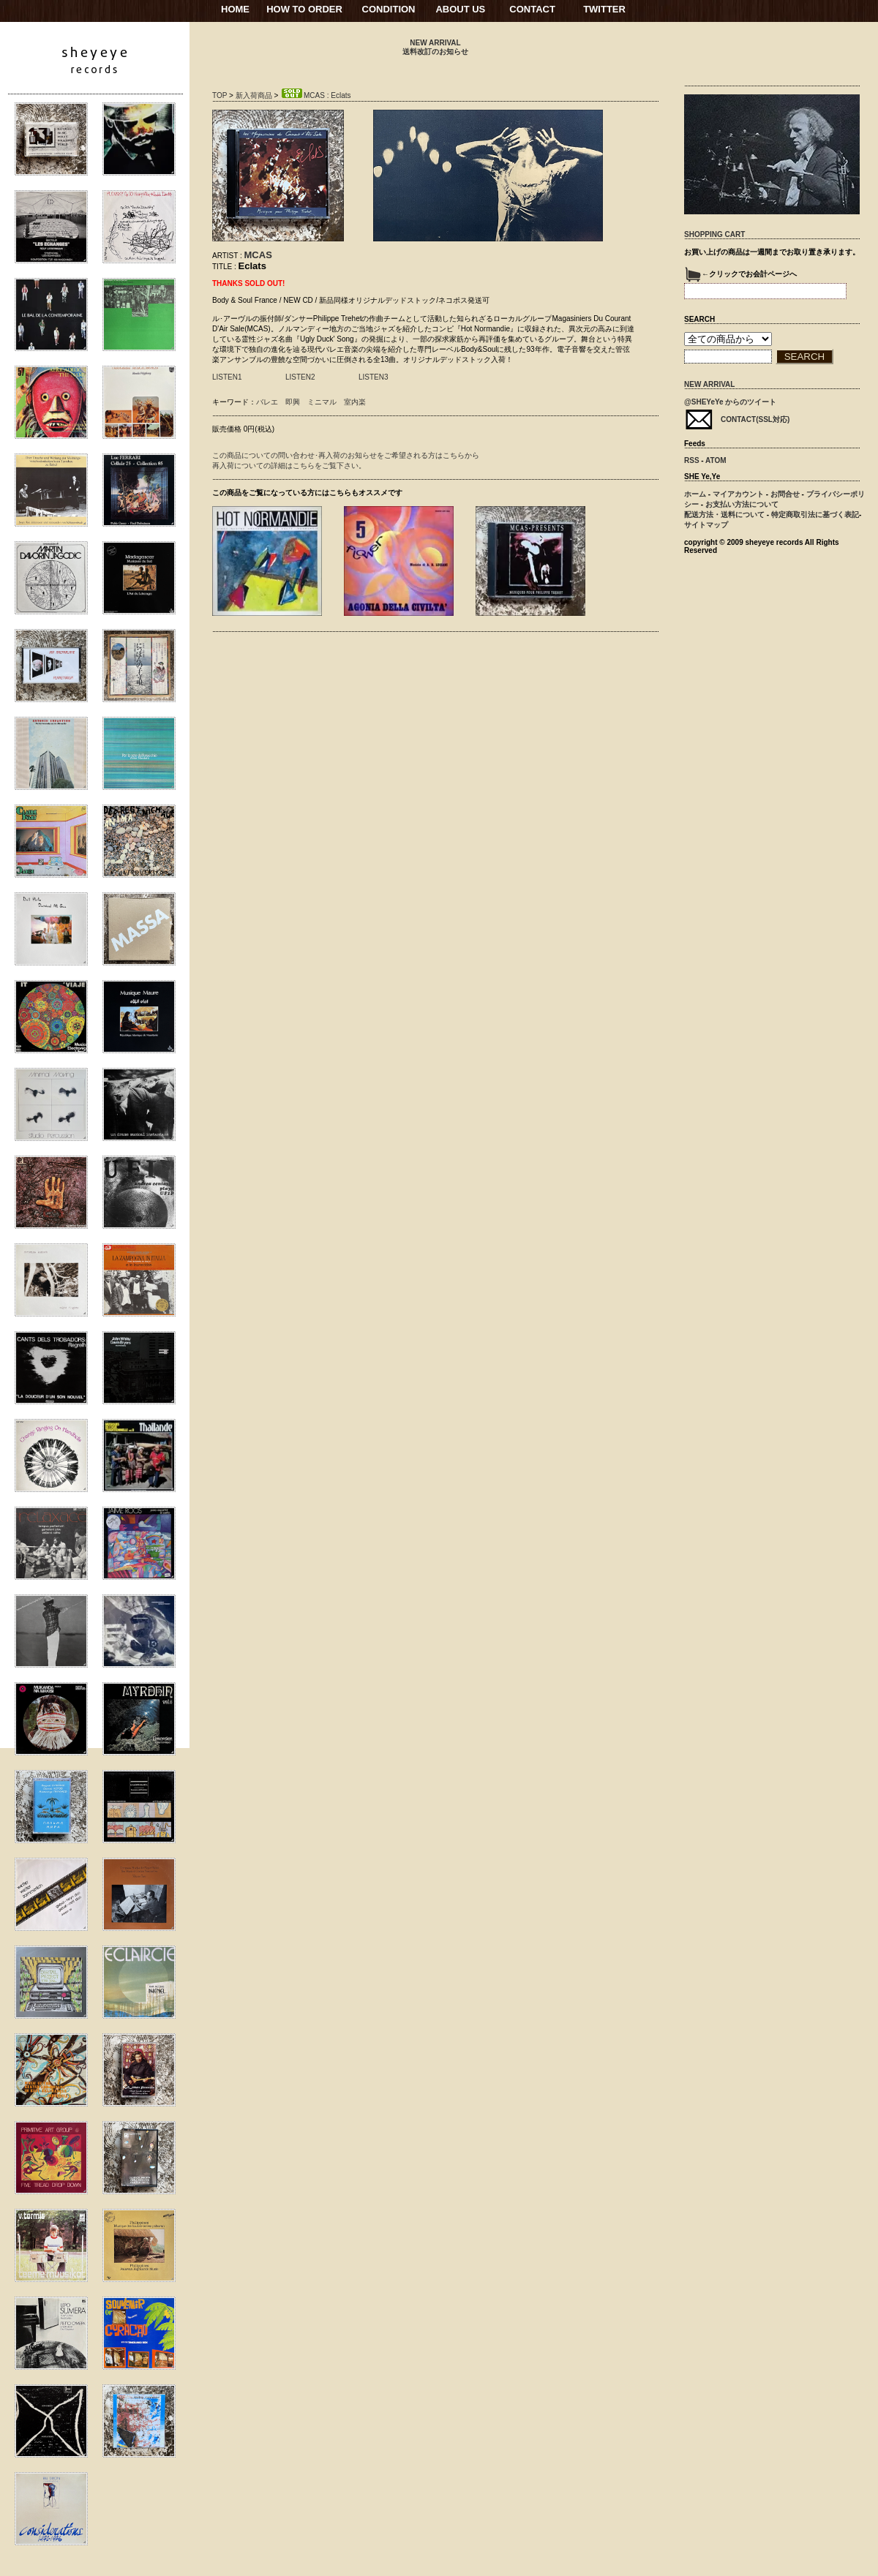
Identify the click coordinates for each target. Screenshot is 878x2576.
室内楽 (355, 402)
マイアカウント (738, 494)
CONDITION (389, 9)
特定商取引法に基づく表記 (815, 515)
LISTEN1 (227, 377)
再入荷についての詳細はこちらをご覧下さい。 (289, 466)
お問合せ (785, 494)
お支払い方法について (741, 504)
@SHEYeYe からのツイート (730, 402)
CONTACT (532, 9)
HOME (235, 9)
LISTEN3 (374, 377)
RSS (691, 460)
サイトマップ (706, 525)
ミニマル (322, 402)
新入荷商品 (254, 95)
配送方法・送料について (724, 515)
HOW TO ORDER (304, 9)
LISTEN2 (300, 377)
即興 (292, 402)
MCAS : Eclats (315, 95)
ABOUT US (460, 9)
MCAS (258, 254)
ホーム (695, 494)
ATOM (716, 460)
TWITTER (604, 9)
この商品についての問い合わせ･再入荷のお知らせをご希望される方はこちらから (345, 455)
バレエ (267, 402)
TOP (219, 95)
